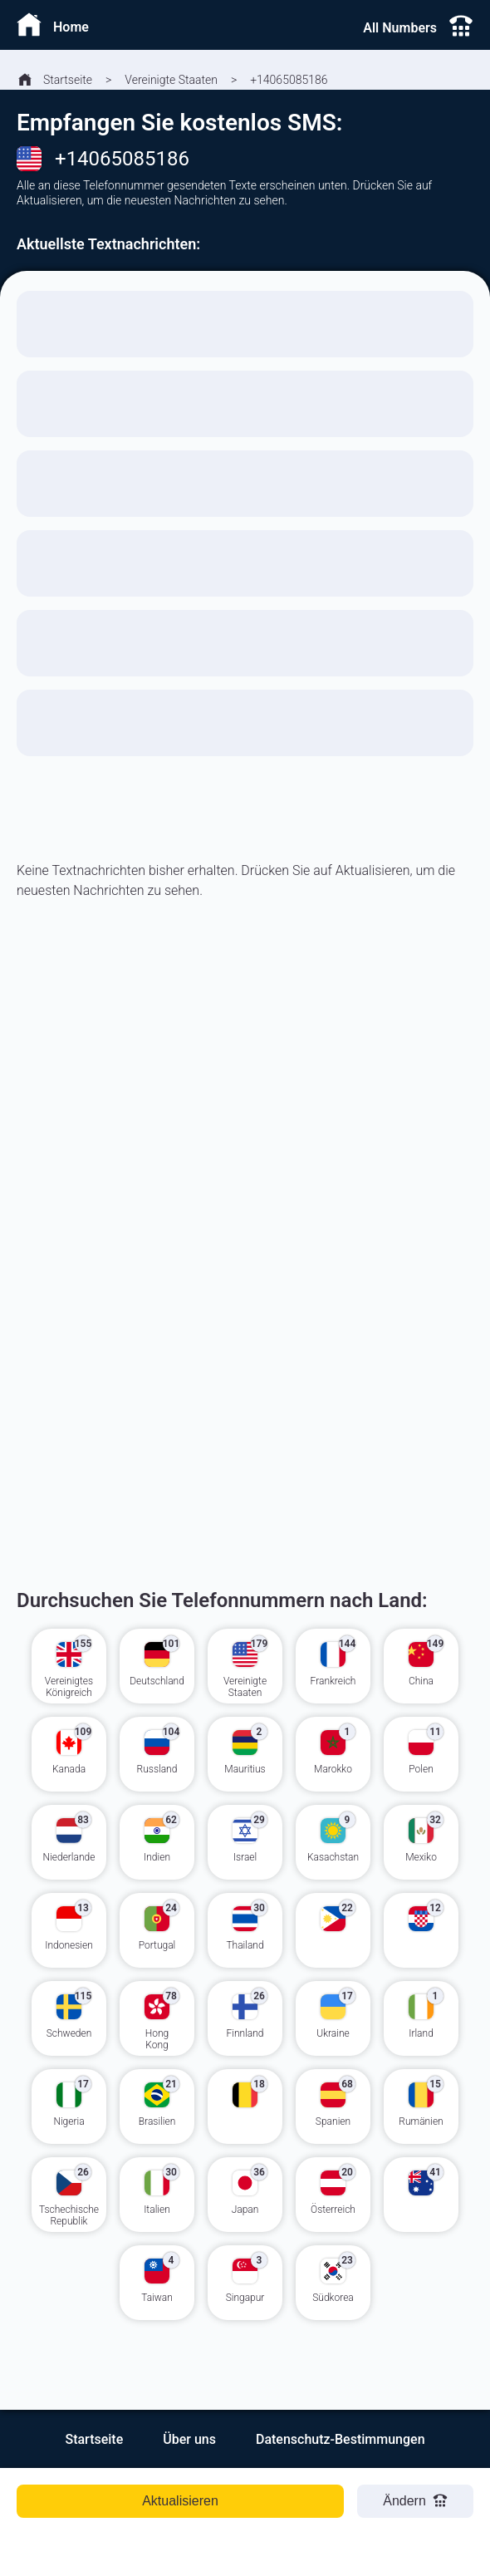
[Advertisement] (245, 1135)
